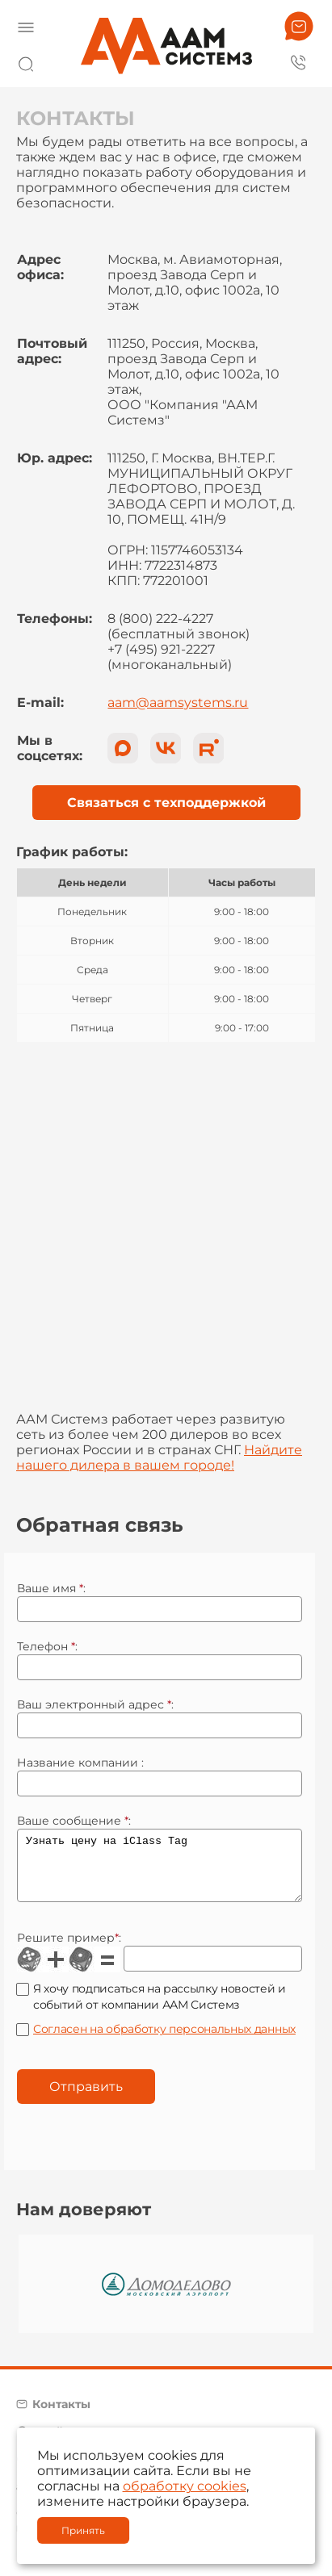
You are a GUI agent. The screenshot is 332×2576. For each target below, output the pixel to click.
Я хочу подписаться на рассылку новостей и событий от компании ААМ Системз (159, 2008)
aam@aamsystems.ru (177, 702)
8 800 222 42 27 (299, 61)
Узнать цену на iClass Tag (159, 1871)
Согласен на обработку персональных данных (164, 2041)
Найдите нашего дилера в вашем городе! (159, 1457)
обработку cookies (184, 2486)
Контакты (61, 2416)
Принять (83, 2530)
